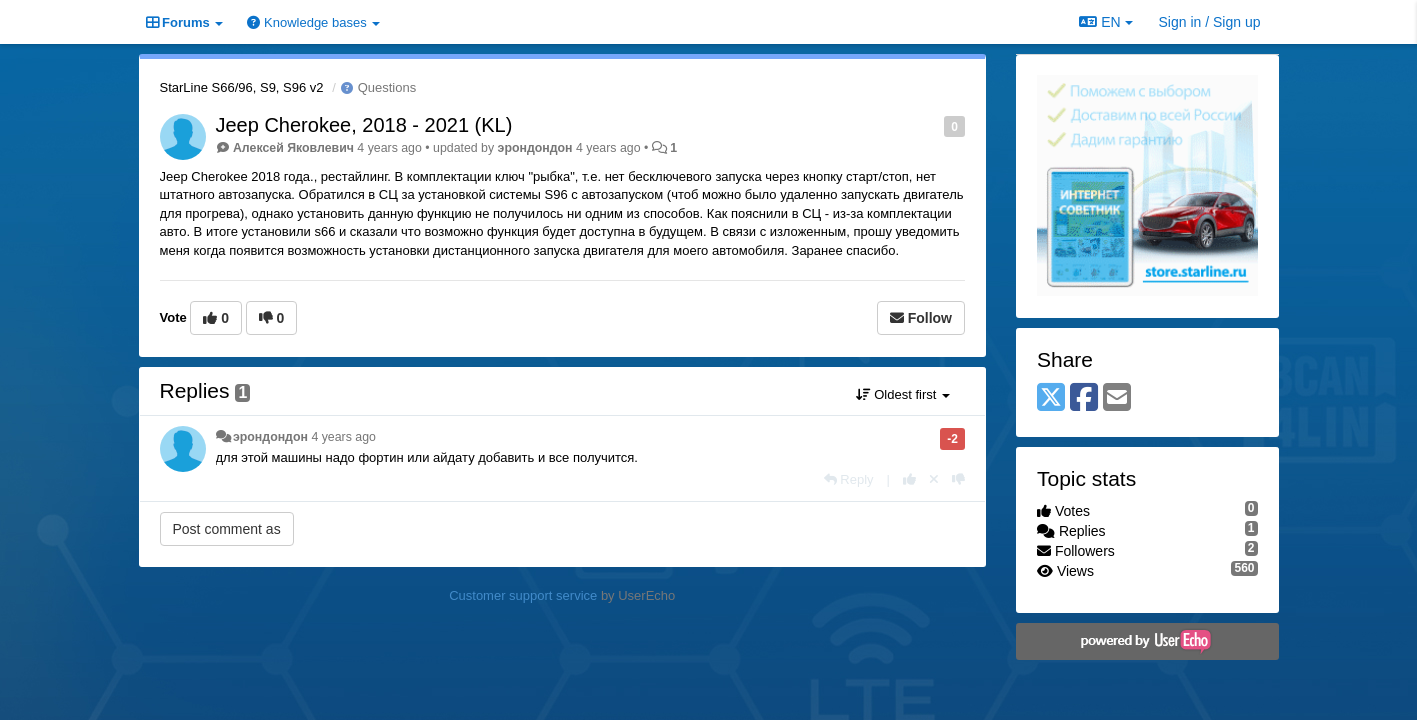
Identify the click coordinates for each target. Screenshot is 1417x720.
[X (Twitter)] (1051, 398)
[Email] (1117, 398)
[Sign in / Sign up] (1210, 22)
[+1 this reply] (909, 479)
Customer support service (523, 595)
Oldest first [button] (903, 394)
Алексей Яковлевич (293, 148)
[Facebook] (1084, 398)
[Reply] (849, 479)
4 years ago (343, 437)
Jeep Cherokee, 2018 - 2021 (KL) (364, 125)
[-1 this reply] (958, 479)
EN (1105, 22)
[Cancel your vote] (934, 479)
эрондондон (535, 148)
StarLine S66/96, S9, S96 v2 (242, 87)
